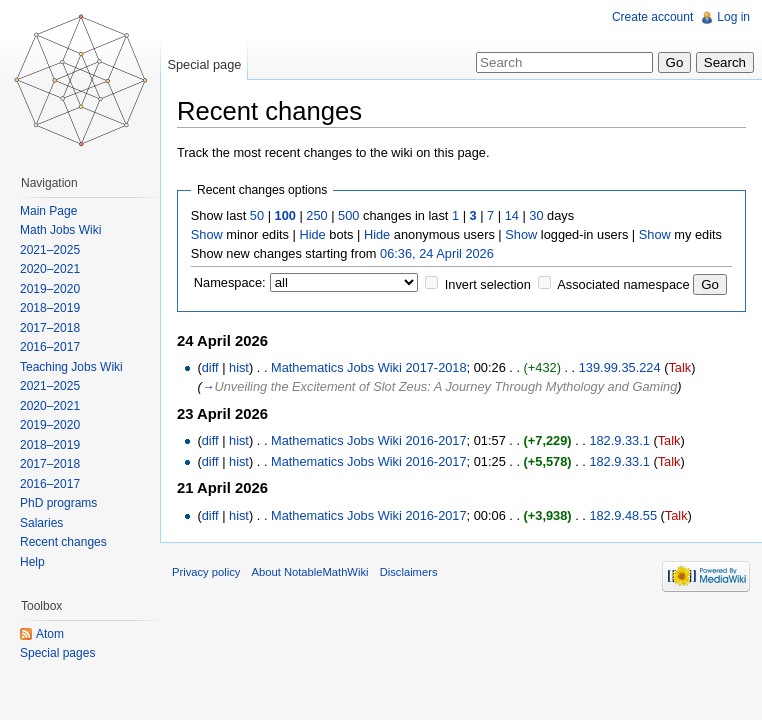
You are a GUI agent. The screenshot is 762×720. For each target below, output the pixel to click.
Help (32, 562)
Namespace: (230, 282)
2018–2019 (50, 308)
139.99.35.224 (620, 367)
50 (257, 215)
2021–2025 (50, 250)
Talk (679, 367)
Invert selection (488, 284)
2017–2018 (50, 328)
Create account (652, 17)
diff (210, 367)
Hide (312, 234)
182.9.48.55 (623, 515)
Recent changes (63, 542)
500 (348, 215)
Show (207, 234)
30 (536, 215)
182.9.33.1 (619, 440)
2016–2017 (50, 347)
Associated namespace (623, 284)
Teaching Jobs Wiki (71, 367)
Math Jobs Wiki (60, 230)
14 (512, 215)
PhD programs (58, 503)
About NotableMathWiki (310, 572)
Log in (733, 17)
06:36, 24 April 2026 (437, 253)
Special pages (57, 653)
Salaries (41, 523)
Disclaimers (409, 572)
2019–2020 (50, 289)
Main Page (48, 211)
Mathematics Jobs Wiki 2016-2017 (369, 440)
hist (239, 367)
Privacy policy (206, 572)
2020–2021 (50, 269)
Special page (204, 64)
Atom (50, 634)
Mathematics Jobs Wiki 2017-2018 (369, 367)
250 (316, 215)
